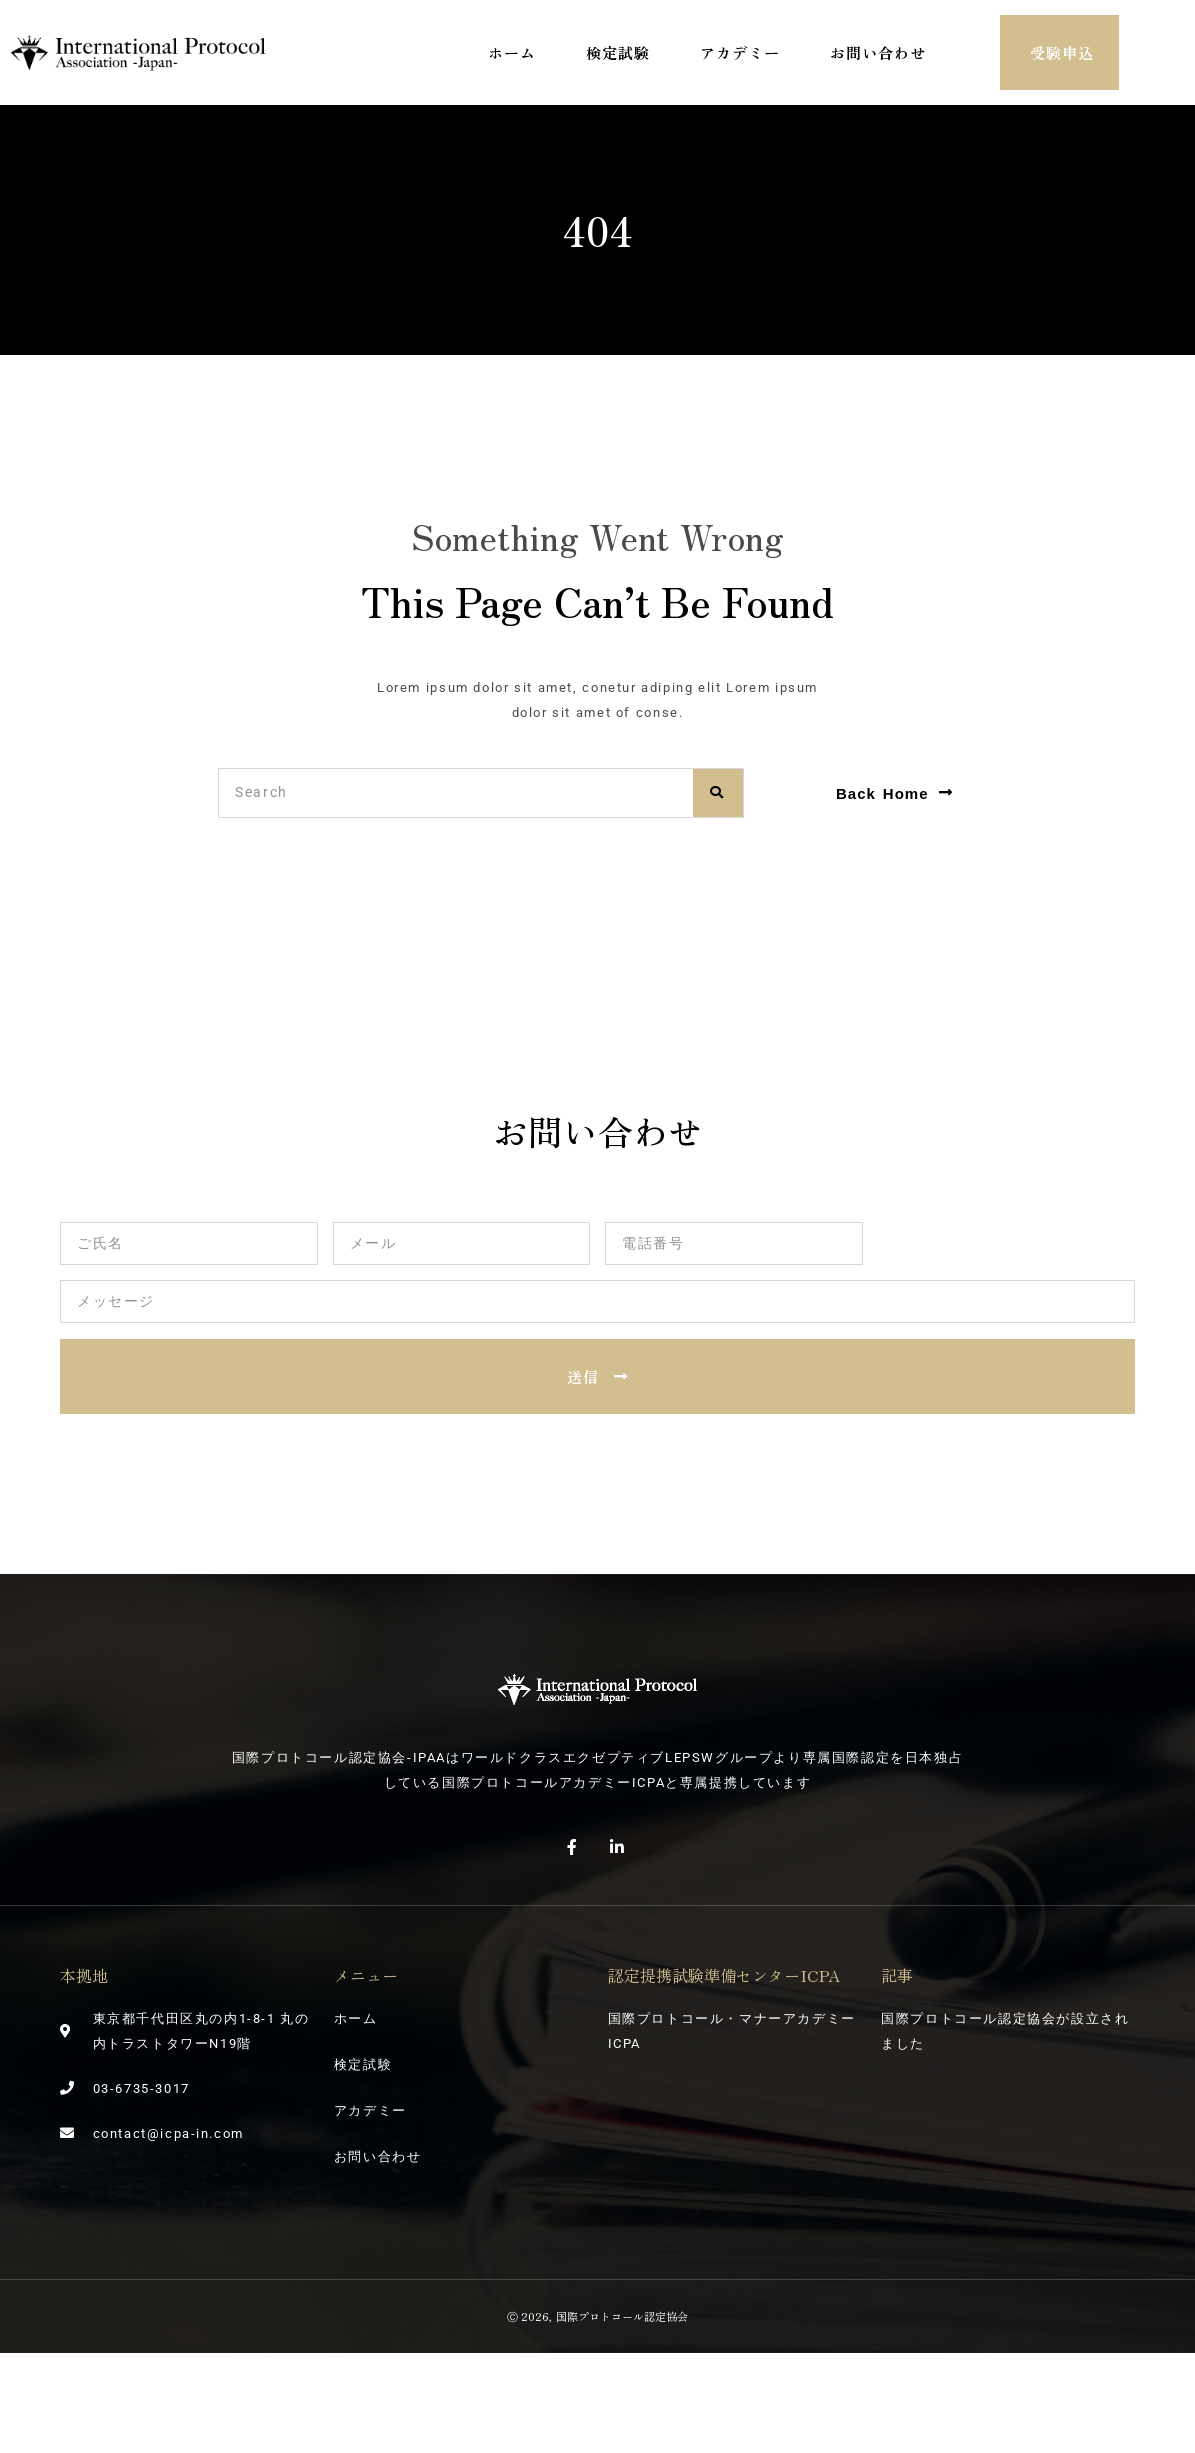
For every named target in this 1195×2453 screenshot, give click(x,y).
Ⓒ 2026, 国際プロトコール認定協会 (597, 2316)
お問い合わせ (878, 52)
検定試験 (618, 52)
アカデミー (740, 52)
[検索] (718, 793)
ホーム (512, 52)
